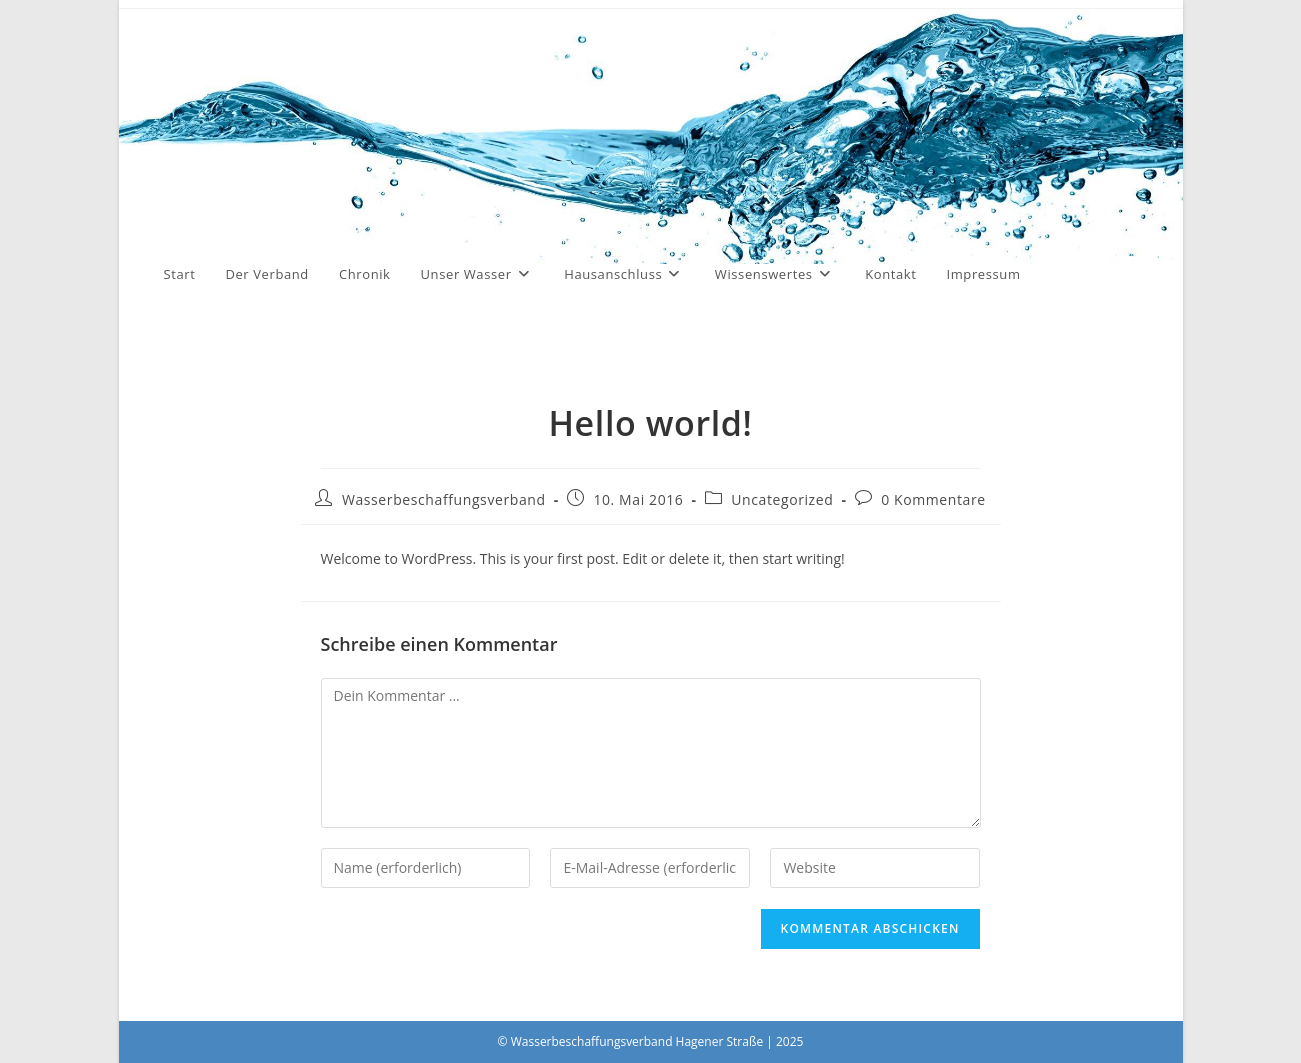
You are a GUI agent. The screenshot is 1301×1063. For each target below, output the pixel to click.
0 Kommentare (933, 499)
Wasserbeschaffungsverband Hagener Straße (401, 163)
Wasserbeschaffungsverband (444, 499)
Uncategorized (782, 499)
